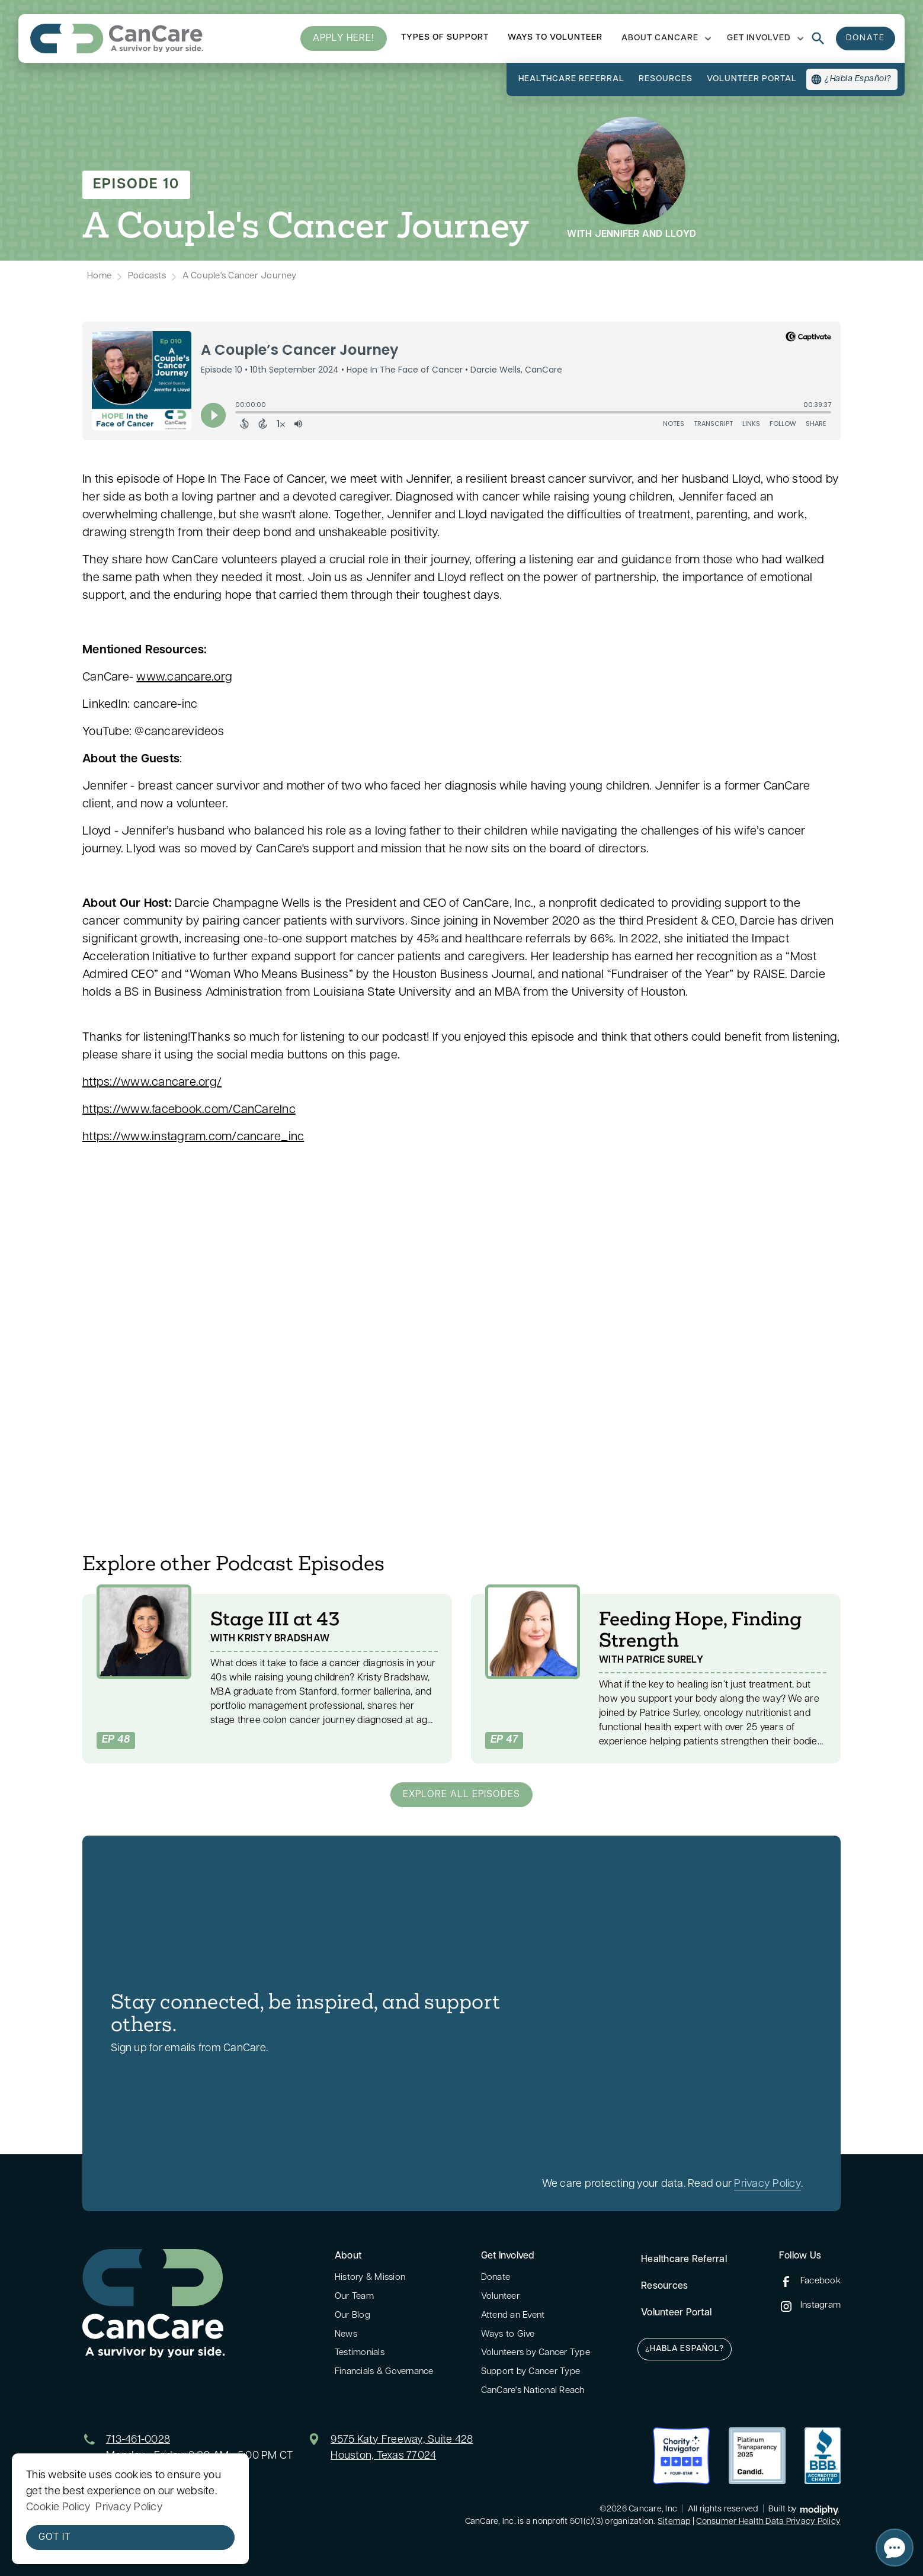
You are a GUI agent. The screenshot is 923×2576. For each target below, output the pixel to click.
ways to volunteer (555, 37)
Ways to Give (508, 2334)
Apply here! (343, 38)
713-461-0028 (138, 2440)
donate (865, 38)
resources (666, 79)
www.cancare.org (184, 678)
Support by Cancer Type (531, 2372)
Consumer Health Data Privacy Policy (768, 2521)
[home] (117, 38)
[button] (664, 38)
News (346, 2334)
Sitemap (674, 2521)
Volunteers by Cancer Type (535, 2353)
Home (99, 276)
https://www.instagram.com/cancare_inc (193, 1137)
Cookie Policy (58, 2507)
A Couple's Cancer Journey (239, 276)
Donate (496, 2277)
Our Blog (352, 2315)
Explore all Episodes (461, 1794)
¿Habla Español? (684, 2349)
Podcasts (147, 276)
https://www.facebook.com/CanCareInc (189, 1110)
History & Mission (370, 2277)
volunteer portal (752, 79)
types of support (445, 37)
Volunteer (500, 2296)
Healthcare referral (571, 79)
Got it (54, 2537)
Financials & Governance (384, 2372)
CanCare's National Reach (533, 2390)
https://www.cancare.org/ (152, 1083)
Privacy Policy (767, 2184)
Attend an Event (513, 2315)
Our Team (354, 2296)
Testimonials (359, 2353)
